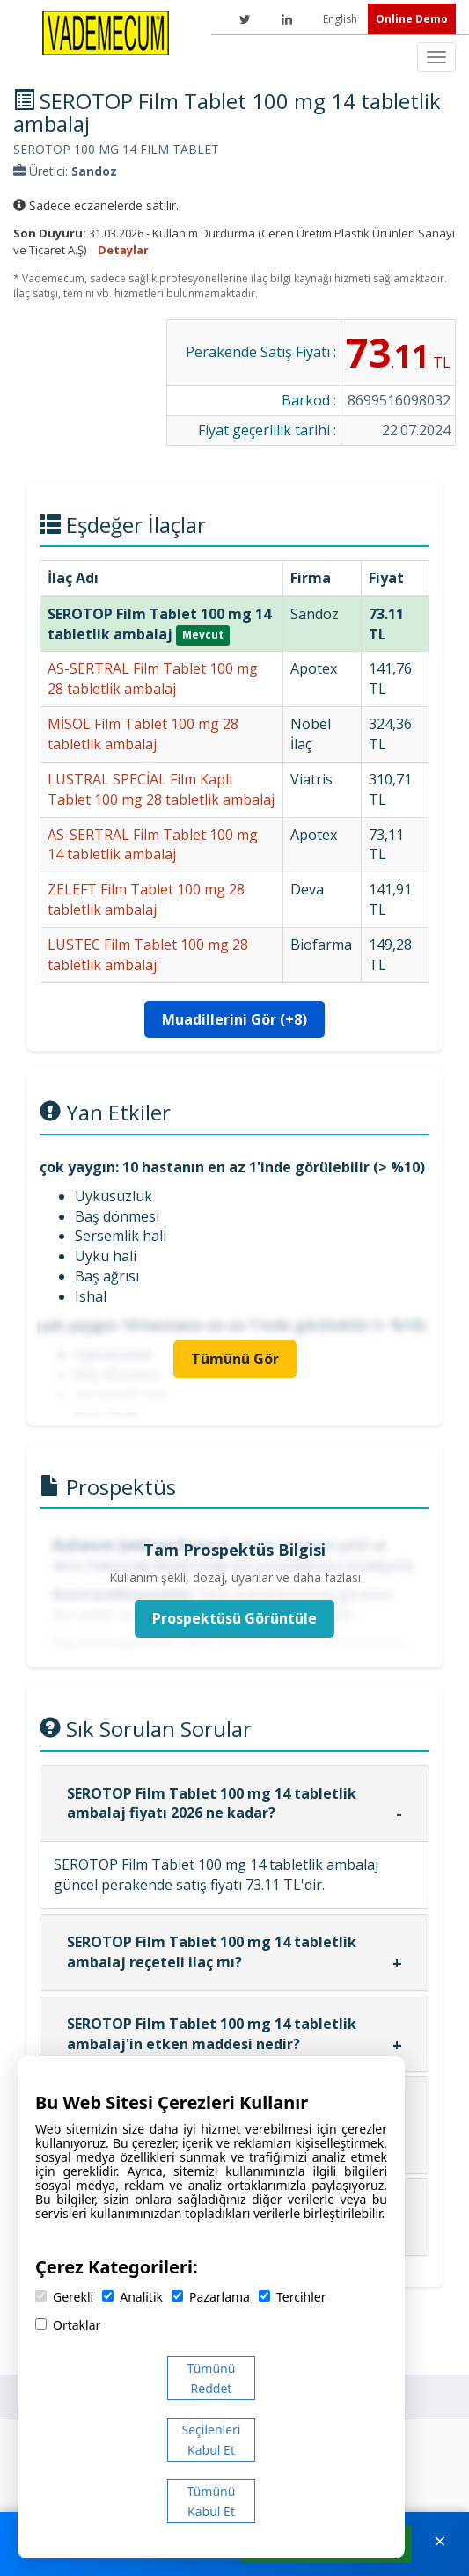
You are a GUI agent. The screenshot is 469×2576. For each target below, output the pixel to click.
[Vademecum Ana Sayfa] (106, 31)
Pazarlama (211, 2296)
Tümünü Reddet (211, 2378)
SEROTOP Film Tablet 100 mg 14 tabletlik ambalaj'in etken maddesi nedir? (211, 2034)
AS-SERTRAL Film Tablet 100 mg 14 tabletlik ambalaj (153, 845)
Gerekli (64, 2296)
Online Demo (412, 18)
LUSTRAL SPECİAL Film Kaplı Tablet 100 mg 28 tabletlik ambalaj (161, 789)
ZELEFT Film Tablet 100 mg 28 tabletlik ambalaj (146, 899)
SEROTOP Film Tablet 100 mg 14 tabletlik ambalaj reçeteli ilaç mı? (211, 1952)
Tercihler (292, 2296)
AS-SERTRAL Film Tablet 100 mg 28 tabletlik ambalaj (153, 678)
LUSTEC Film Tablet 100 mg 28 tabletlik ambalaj (148, 954)
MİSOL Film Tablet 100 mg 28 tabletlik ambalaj (143, 734)
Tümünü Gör (235, 1358)
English (341, 18)
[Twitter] (244, 19)
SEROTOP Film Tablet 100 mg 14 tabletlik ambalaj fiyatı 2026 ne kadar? (211, 1803)
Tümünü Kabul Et (211, 2501)
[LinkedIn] (286, 19)
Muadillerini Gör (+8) (234, 1019)
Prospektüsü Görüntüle (234, 1618)
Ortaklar (67, 2325)
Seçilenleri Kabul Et (211, 2439)
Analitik (132, 2296)
